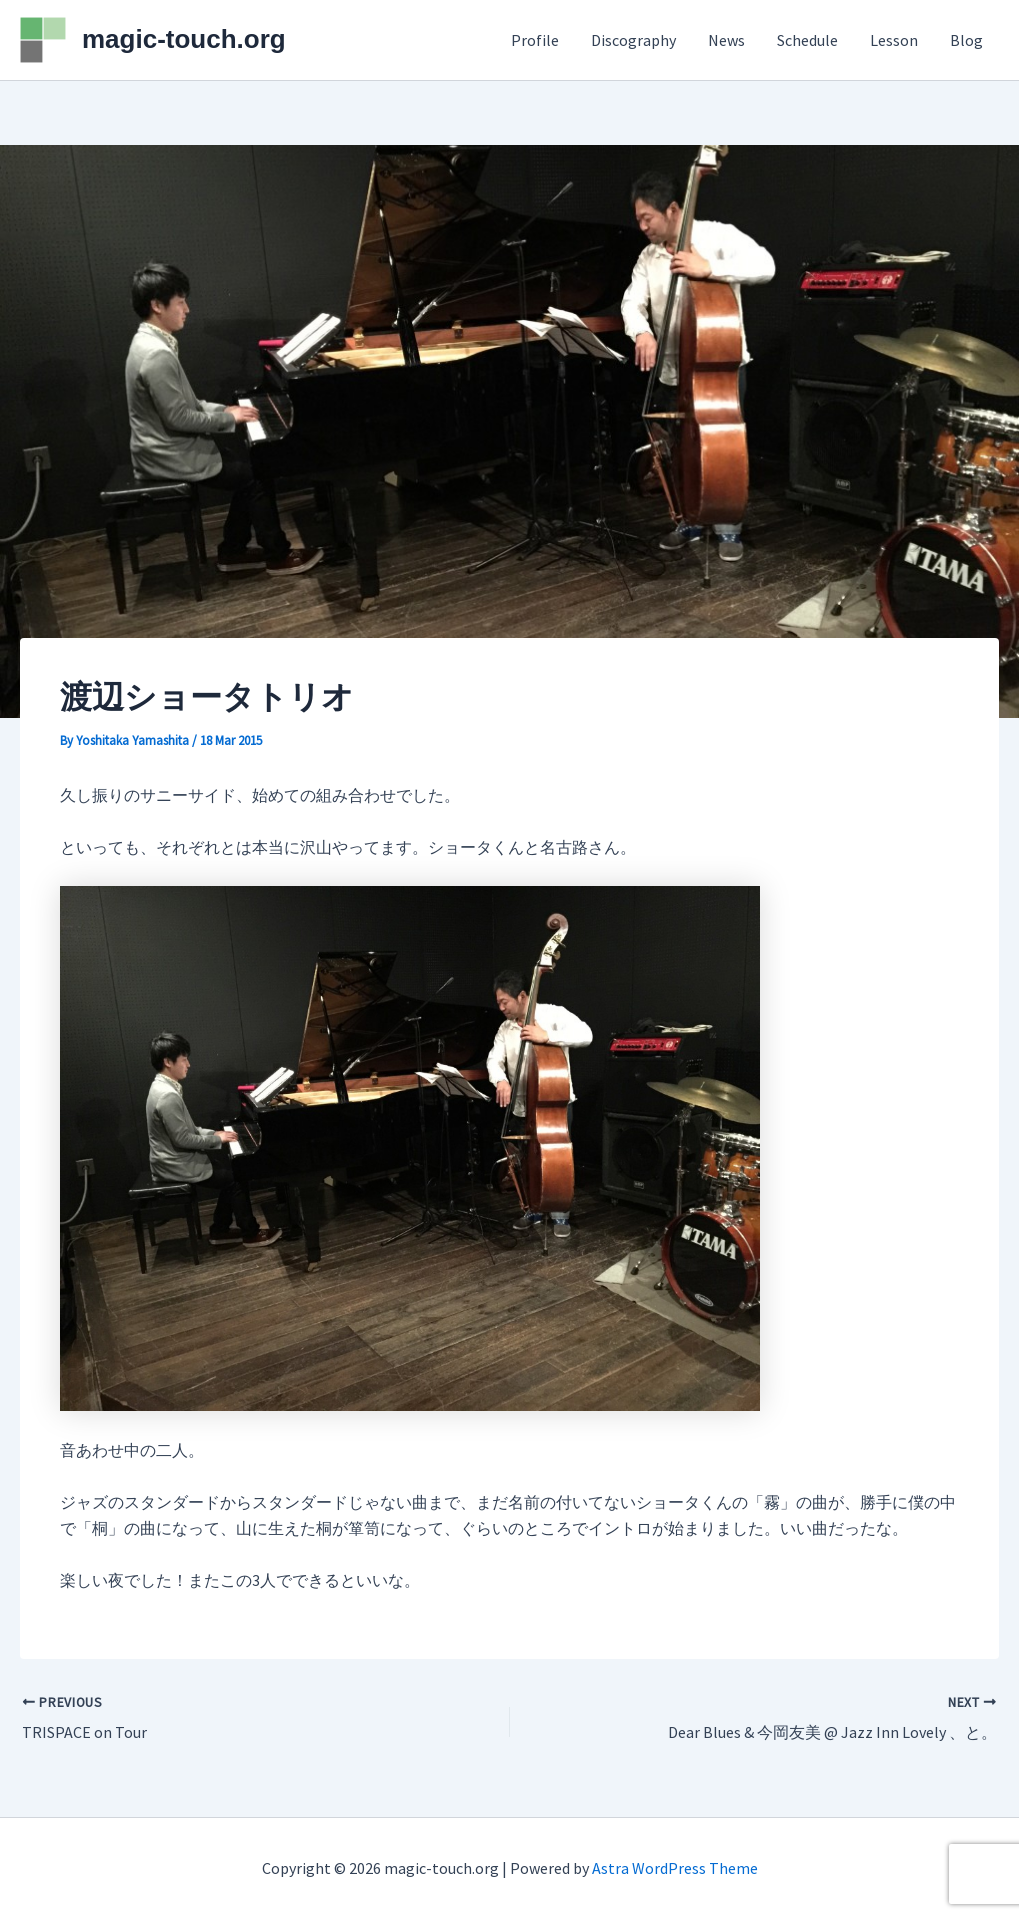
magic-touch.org (184, 39)
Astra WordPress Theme (675, 1868)
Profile (535, 40)
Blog (966, 40)
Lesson (894, 40)
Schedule (807, 40)
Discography (633, 40)
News (726, 40)
